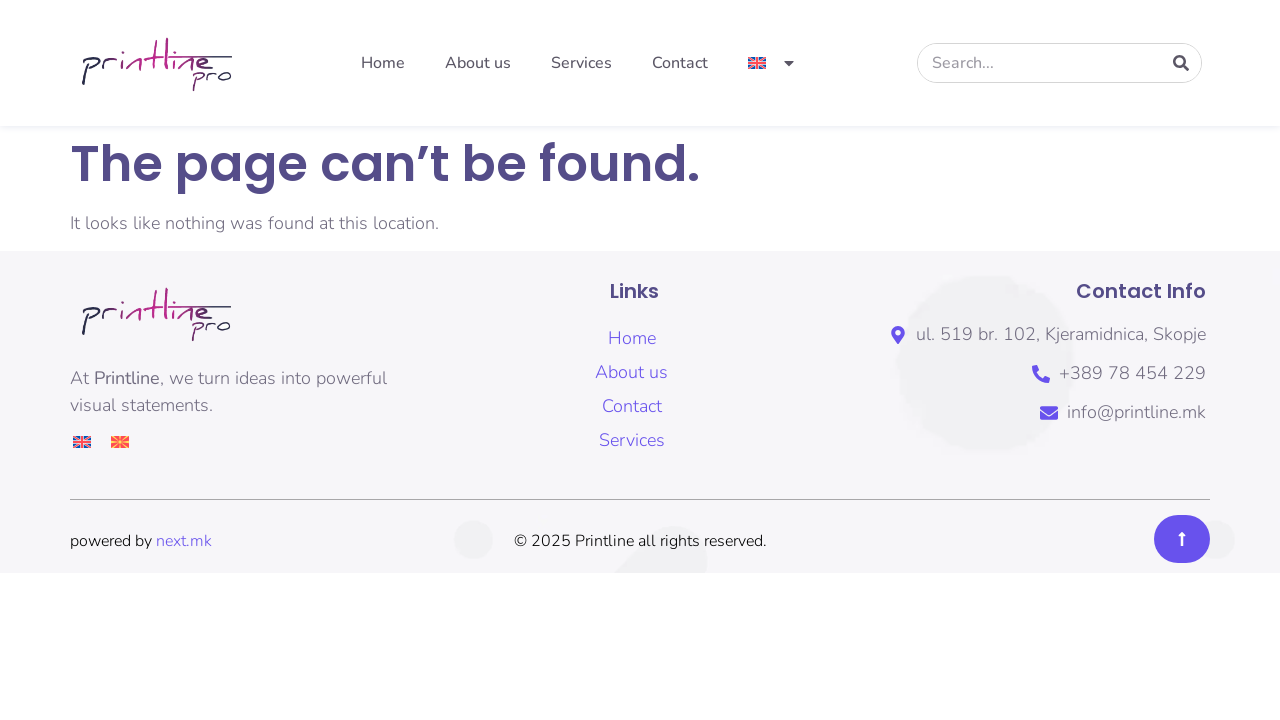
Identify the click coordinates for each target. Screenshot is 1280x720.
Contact (680, 63)
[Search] (1181, 63)
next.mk (184, 541)
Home (383, 63)
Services (581, 63)
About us (478, 63)
